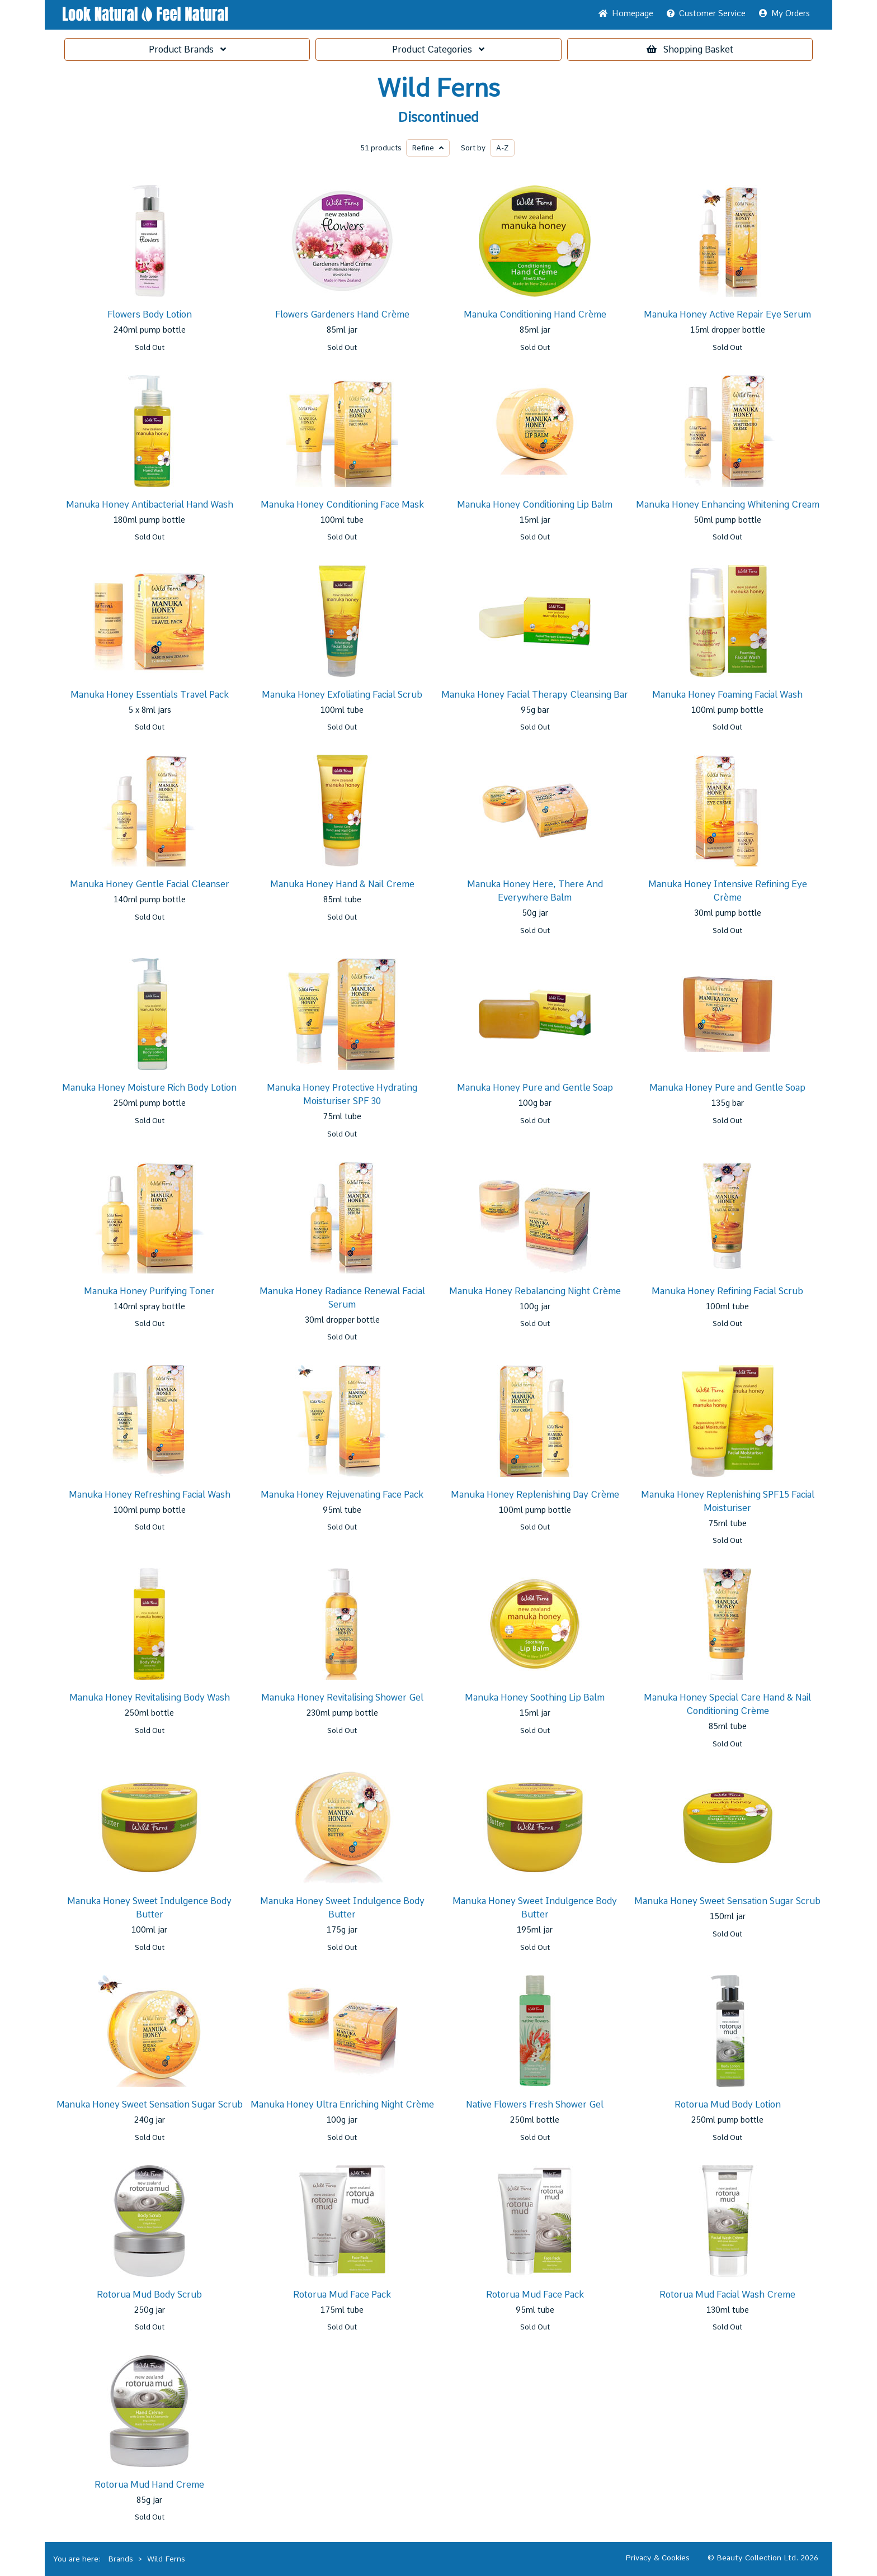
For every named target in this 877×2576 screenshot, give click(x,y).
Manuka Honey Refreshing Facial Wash (149, 1494)
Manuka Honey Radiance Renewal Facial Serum (342, 1298)
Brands (187, 49)
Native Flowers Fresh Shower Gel (534, 2104)
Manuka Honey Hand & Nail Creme (342, 884)
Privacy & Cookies (657, 2557)
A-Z (502, 148)
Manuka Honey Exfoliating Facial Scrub (342, 694)
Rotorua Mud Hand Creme (149, 2484)
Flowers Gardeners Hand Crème (342, 314)
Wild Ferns (438, 88)
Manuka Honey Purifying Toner (149, 1291)
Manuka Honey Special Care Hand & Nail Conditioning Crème (727, 1704)
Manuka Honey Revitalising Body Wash (149, 1697)
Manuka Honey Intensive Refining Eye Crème (727, 891)
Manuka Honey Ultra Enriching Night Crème (342, 2104)
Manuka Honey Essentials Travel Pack (149, 694)
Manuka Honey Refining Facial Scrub (727, 1291)
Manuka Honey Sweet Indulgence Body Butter (149, 1908)
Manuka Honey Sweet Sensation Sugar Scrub (727, 1901)
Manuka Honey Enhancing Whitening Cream (727, 504)
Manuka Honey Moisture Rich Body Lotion (149, 1087)
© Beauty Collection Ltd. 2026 (763, 2557)
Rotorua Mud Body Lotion (728, 2104)
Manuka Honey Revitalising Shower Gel (342, 1697)
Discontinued (438, 117)
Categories (438, 49)
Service (706, 13)
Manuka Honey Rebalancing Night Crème (535, 1291)
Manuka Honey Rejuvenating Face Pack (342, 1494)
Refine (428, 148)
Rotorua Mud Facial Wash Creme (727, 2294)
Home (625, 13)
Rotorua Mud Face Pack (342, 2294)
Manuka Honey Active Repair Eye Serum (727, 314)
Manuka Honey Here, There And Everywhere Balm (535, 891)
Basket (690, 49)
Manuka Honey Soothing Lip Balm (535, 1697)
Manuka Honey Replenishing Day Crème (535, 1494)
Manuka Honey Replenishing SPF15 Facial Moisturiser (727, 1501)
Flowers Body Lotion (149, 314)
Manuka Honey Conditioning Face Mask (342, 504)
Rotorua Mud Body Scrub (149, 2294)
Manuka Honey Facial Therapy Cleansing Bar (534, 694)
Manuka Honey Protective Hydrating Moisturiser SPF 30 (342, 1094)
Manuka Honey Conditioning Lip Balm (534, 504)
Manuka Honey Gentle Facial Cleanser (149, 884)
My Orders (784, 13)
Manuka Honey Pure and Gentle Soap (535, 1087)
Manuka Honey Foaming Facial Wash (727, 694)
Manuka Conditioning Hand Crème (535, 314)
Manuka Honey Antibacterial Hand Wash (149, 504)
